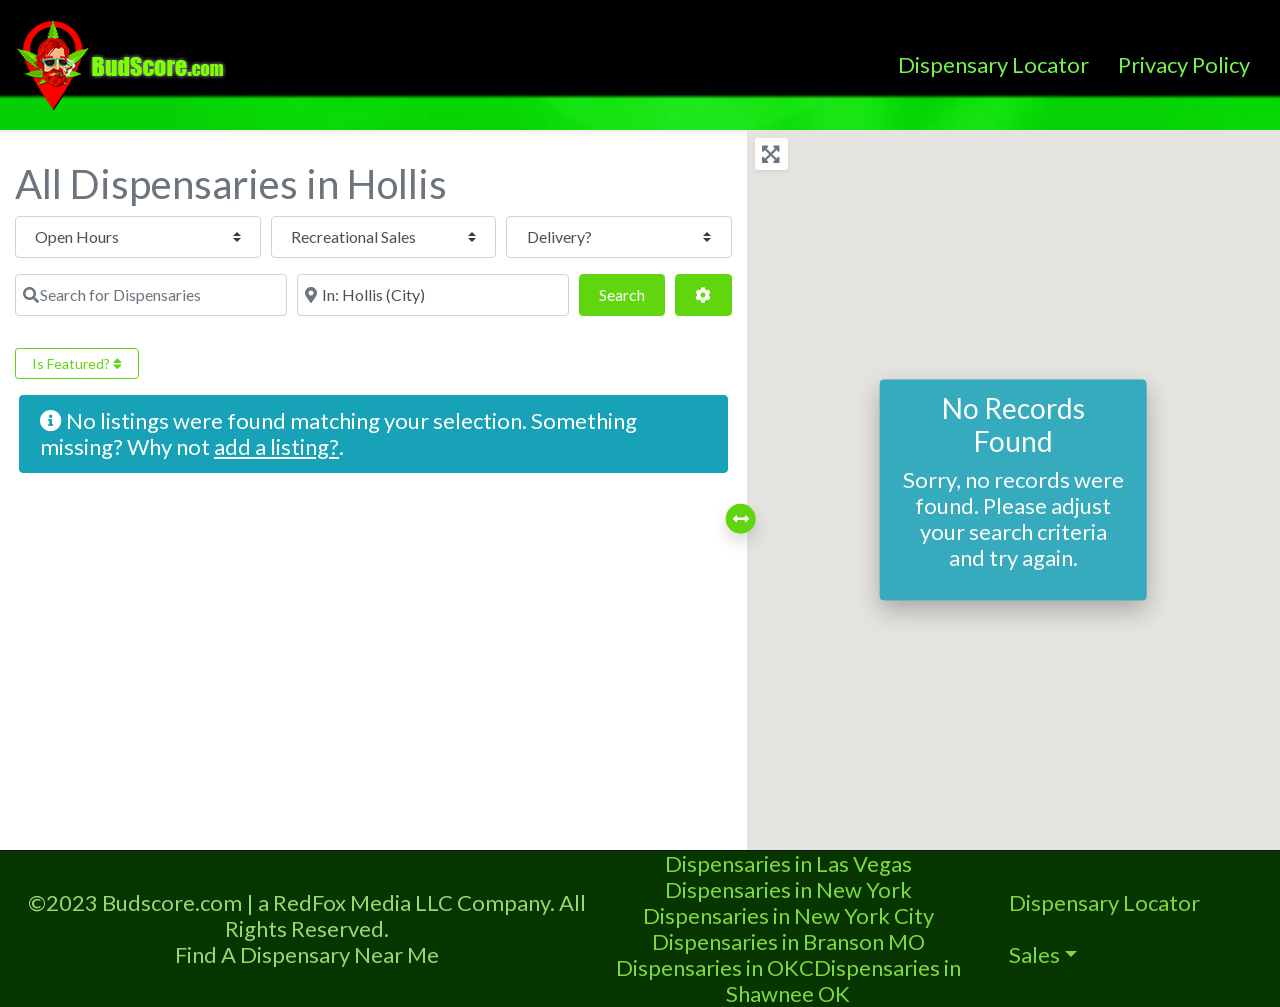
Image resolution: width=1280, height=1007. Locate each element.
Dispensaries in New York (788, 889)
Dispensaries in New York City (788, 915)
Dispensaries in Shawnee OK (843, 980)
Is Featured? (77, 363)
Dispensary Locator (993, 64)
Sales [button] (1034, 954)
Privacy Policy (1184, 64)
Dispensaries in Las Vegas (788, 863)
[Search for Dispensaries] (151, 295)
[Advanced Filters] (703, 295)
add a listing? (276, 446)
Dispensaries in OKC (715, 967)
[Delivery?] (609, 237)
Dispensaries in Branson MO (788, 941)
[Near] (433, 295)
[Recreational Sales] (353, 237)
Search (632, 292)
